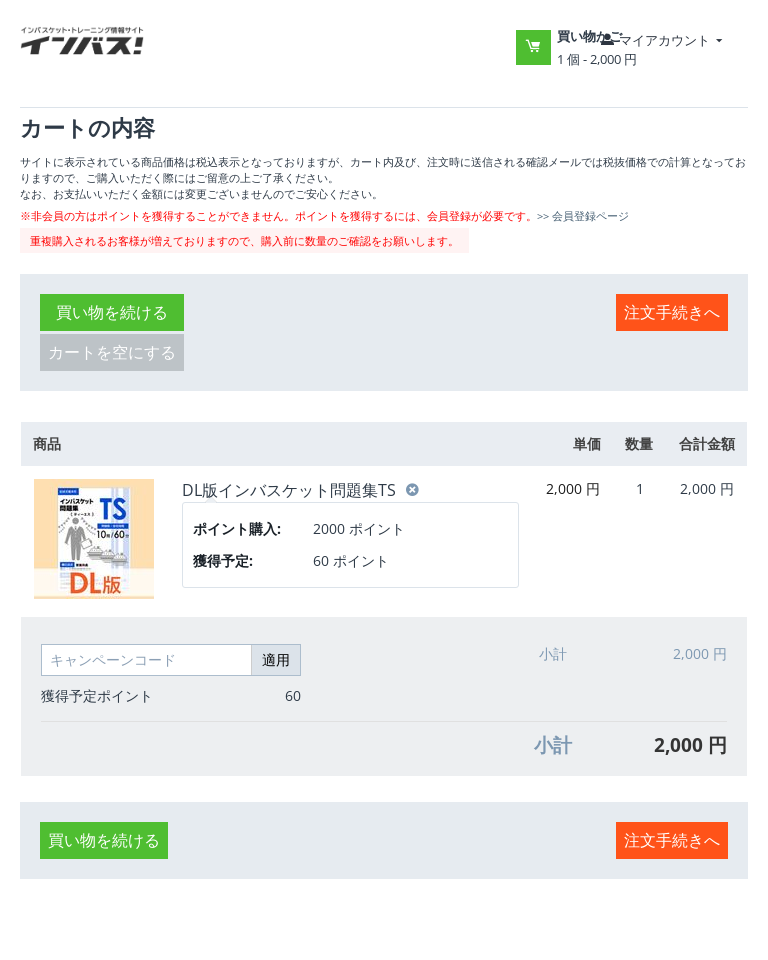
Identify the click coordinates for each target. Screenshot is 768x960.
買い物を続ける (112, 312)
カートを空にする (112, 352)
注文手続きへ (672, 312)
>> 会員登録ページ (583, 215)
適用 (276, 659)
